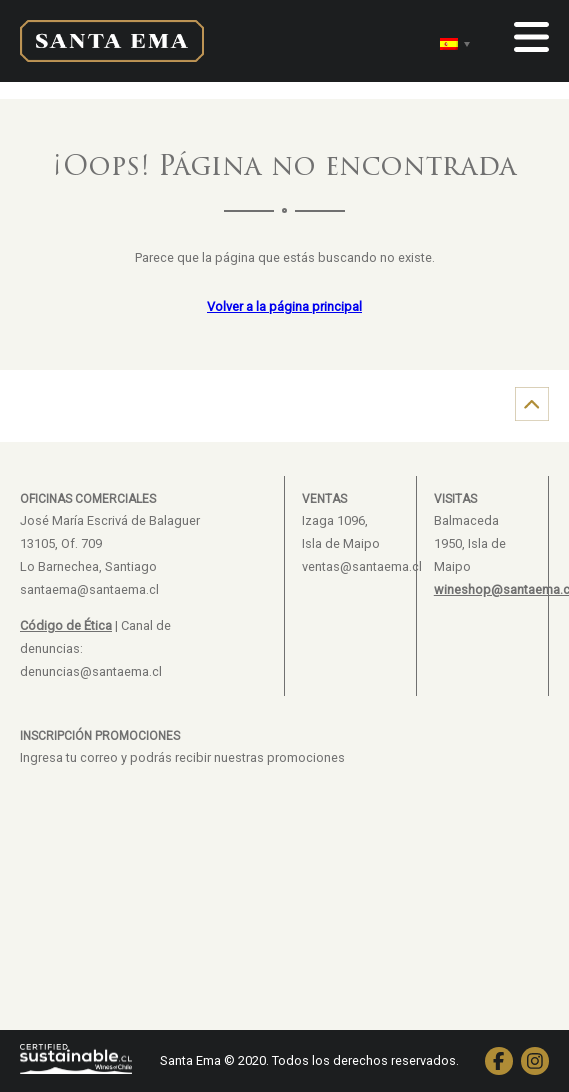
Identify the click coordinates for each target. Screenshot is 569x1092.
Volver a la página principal (284, 306)
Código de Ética (66, 625)
